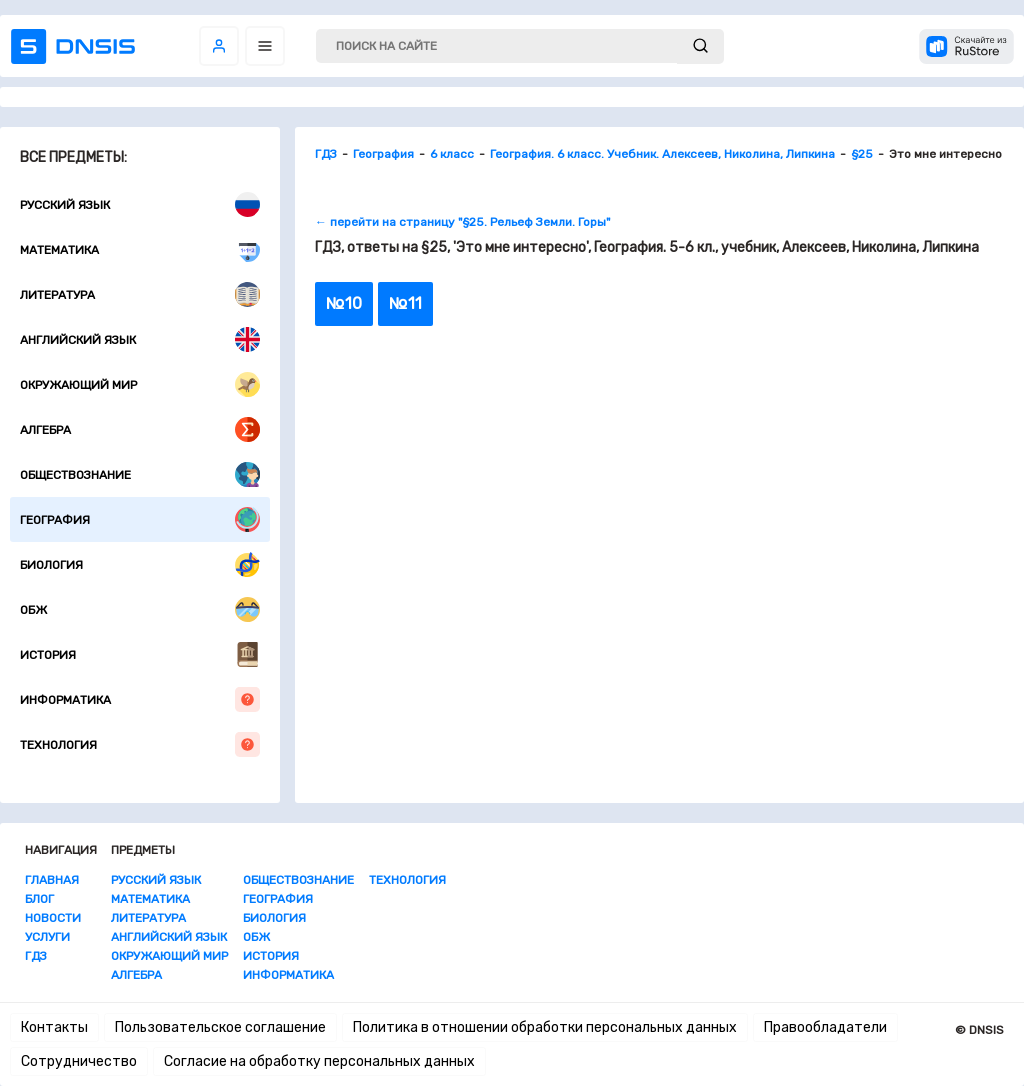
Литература (140, 294)
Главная (52, 880)
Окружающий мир (140, 384)
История (140, 654)
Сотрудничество (79, 1061)
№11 (405, 303)
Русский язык (140, 204)
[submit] (700, 46)
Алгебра (140, 429)
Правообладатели (825, 1027)
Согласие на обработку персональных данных (319, 1061)
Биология (140, 564)
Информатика (140, 699)
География (140, 519)
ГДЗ (36, 956)
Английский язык (140, 339)
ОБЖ (140, 609)
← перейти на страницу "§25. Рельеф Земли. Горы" (462, 222)
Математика (140, 249)
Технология (140, 744)
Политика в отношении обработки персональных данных (545, 1027)
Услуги (47, 937)
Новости (53, 918)
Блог (39, 899)
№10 (344, 303)
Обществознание (140, 474)
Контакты (54, 1027)
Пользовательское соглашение (220, 1027)
